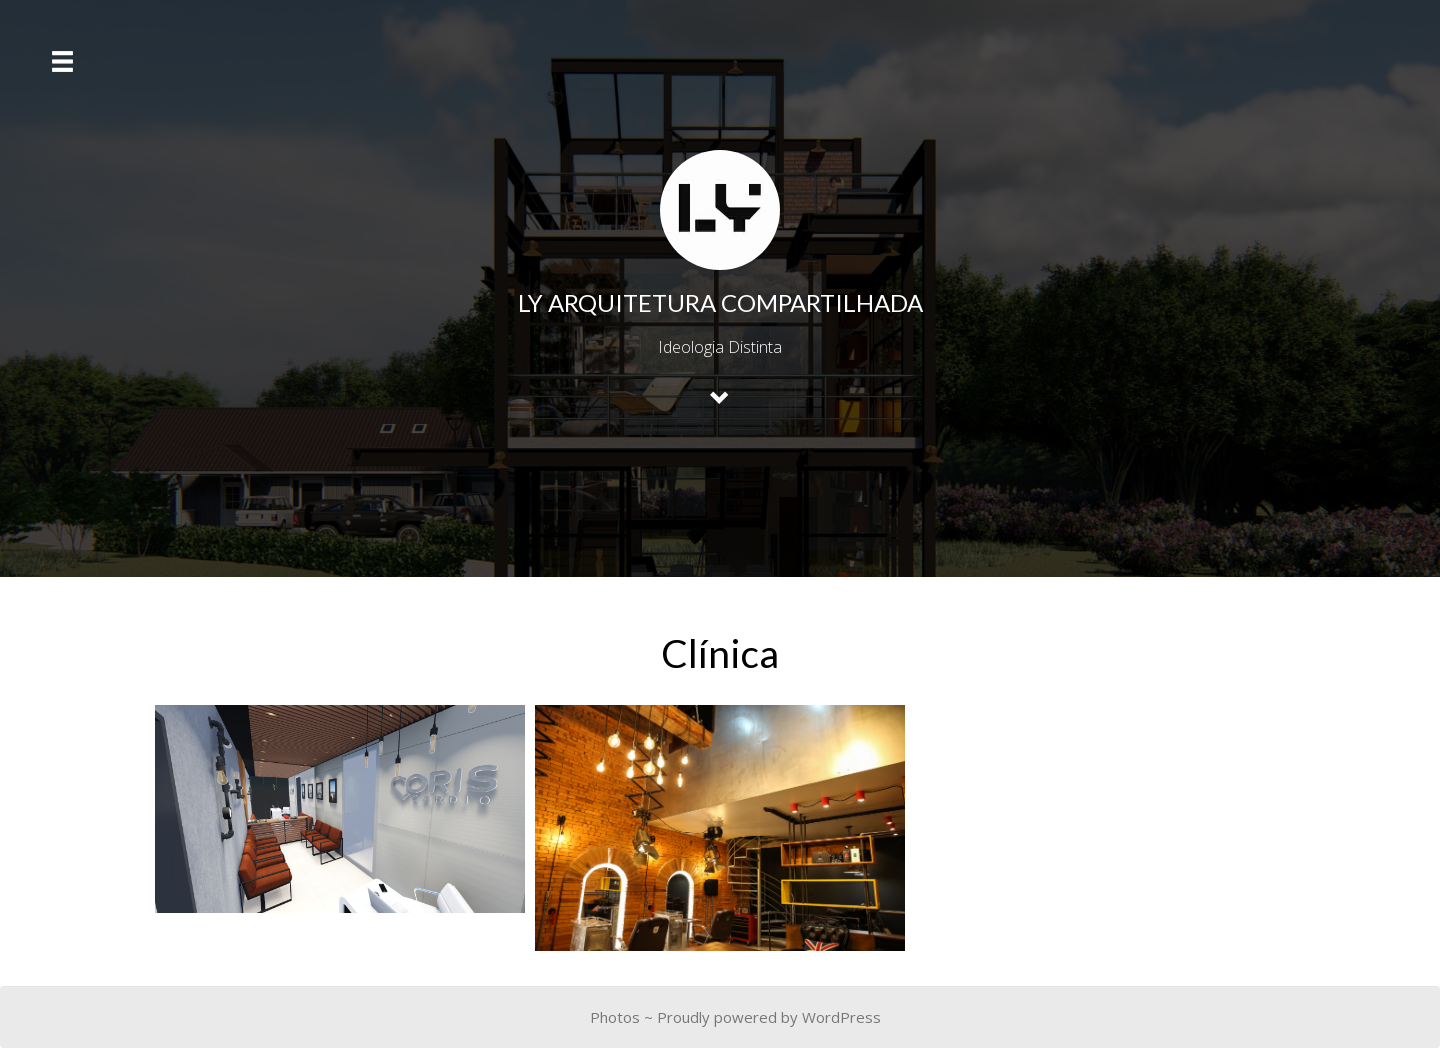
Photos (615, 1017)
